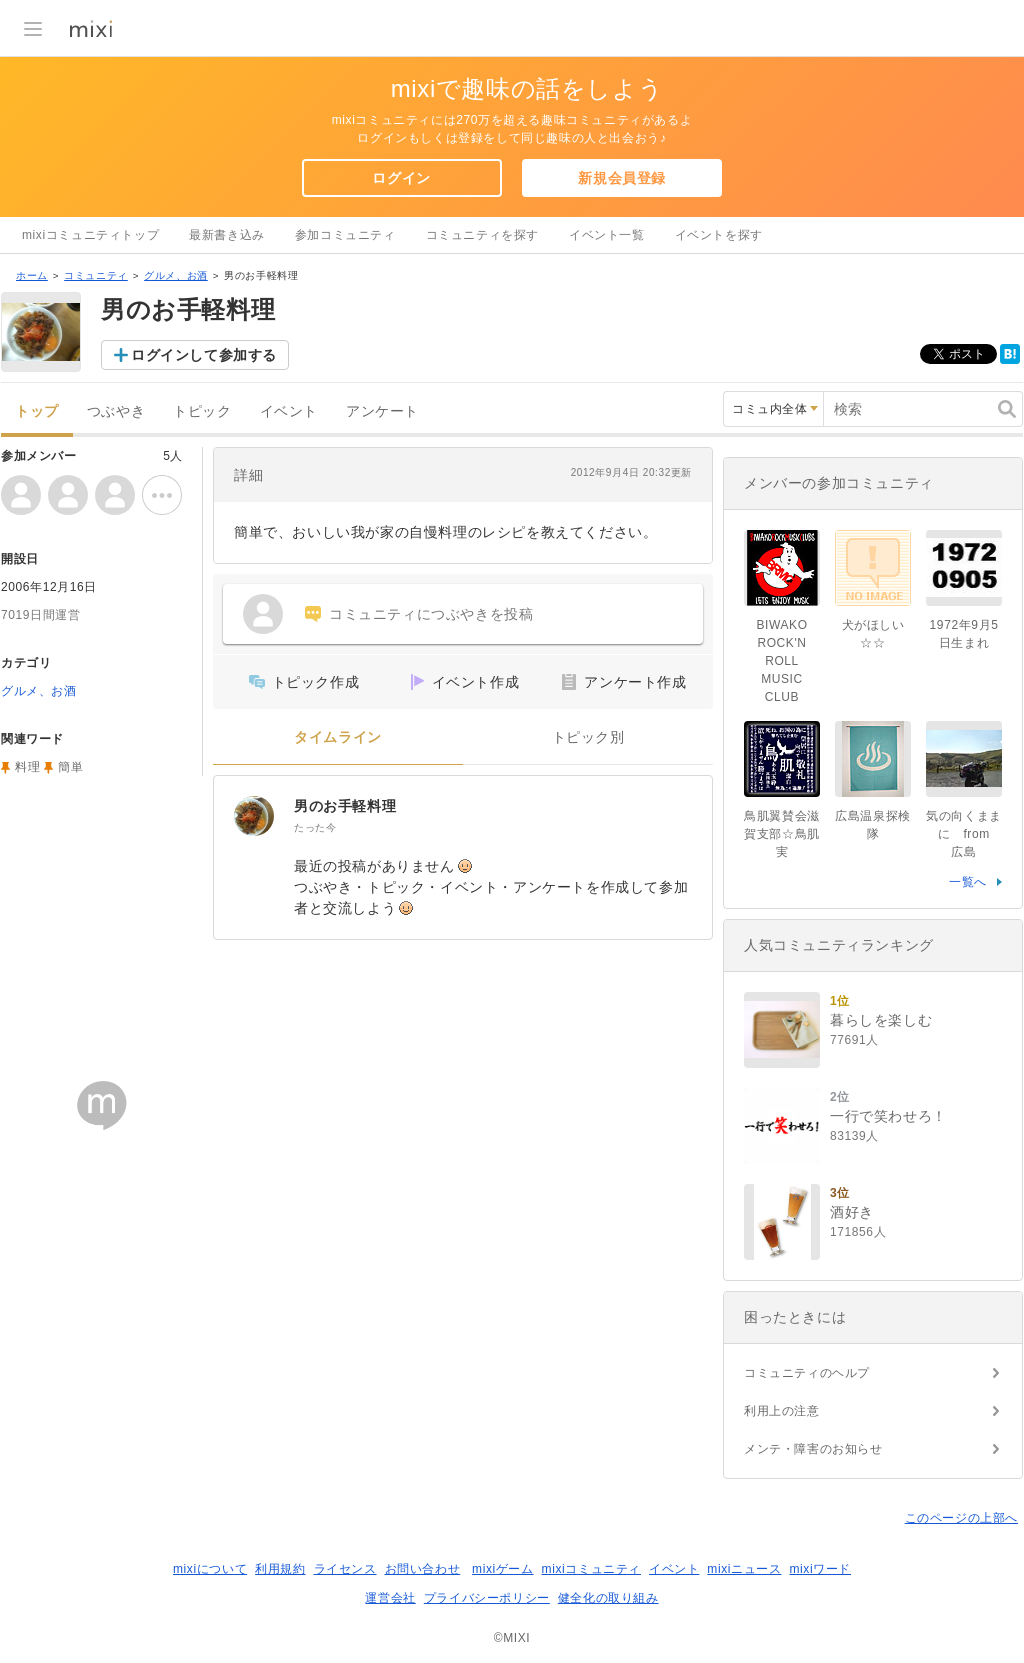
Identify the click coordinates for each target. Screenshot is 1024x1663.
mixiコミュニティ (591, 1569)
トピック (202, 411)
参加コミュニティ (345, 235)
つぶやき (116, 411)
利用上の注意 (782, 1411)
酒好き (852, 1212)
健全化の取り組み (608, 1598)
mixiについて (210, 1569)
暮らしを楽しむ (881, 1020)
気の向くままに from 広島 (964, 834)
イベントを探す (719, 235)
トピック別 (588, 737)
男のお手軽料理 (345, 806)
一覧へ (968, 882)
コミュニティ (96, 275)
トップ (37, 411)
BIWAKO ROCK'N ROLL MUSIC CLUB (781, 661)
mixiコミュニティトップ (90, 235)
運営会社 (390, 1598)
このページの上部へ (961, 1518)
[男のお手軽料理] (254, 816)
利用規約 (280, 1569)
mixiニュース (744, 1569)
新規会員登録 (622, 178)
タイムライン (338, 737)
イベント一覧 (607, 235)
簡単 (70, 767)
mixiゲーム (503, 1569)
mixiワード (820, 1569)
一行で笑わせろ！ (888, 1116)
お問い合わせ (423, 1569)
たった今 (315, 827)
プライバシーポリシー (487, 1598)
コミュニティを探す (482, 235)
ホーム (32, 275)
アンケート (382, 411)
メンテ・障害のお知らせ (813, 1449)
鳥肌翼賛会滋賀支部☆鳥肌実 (782, 834)
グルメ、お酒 (176, 275)
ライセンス (345, 1569)
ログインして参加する (204, 355)
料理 (27, 767)
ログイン (401, 178)
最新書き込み (227, 235)
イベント (289, 411)
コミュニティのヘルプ (807, 1373)
